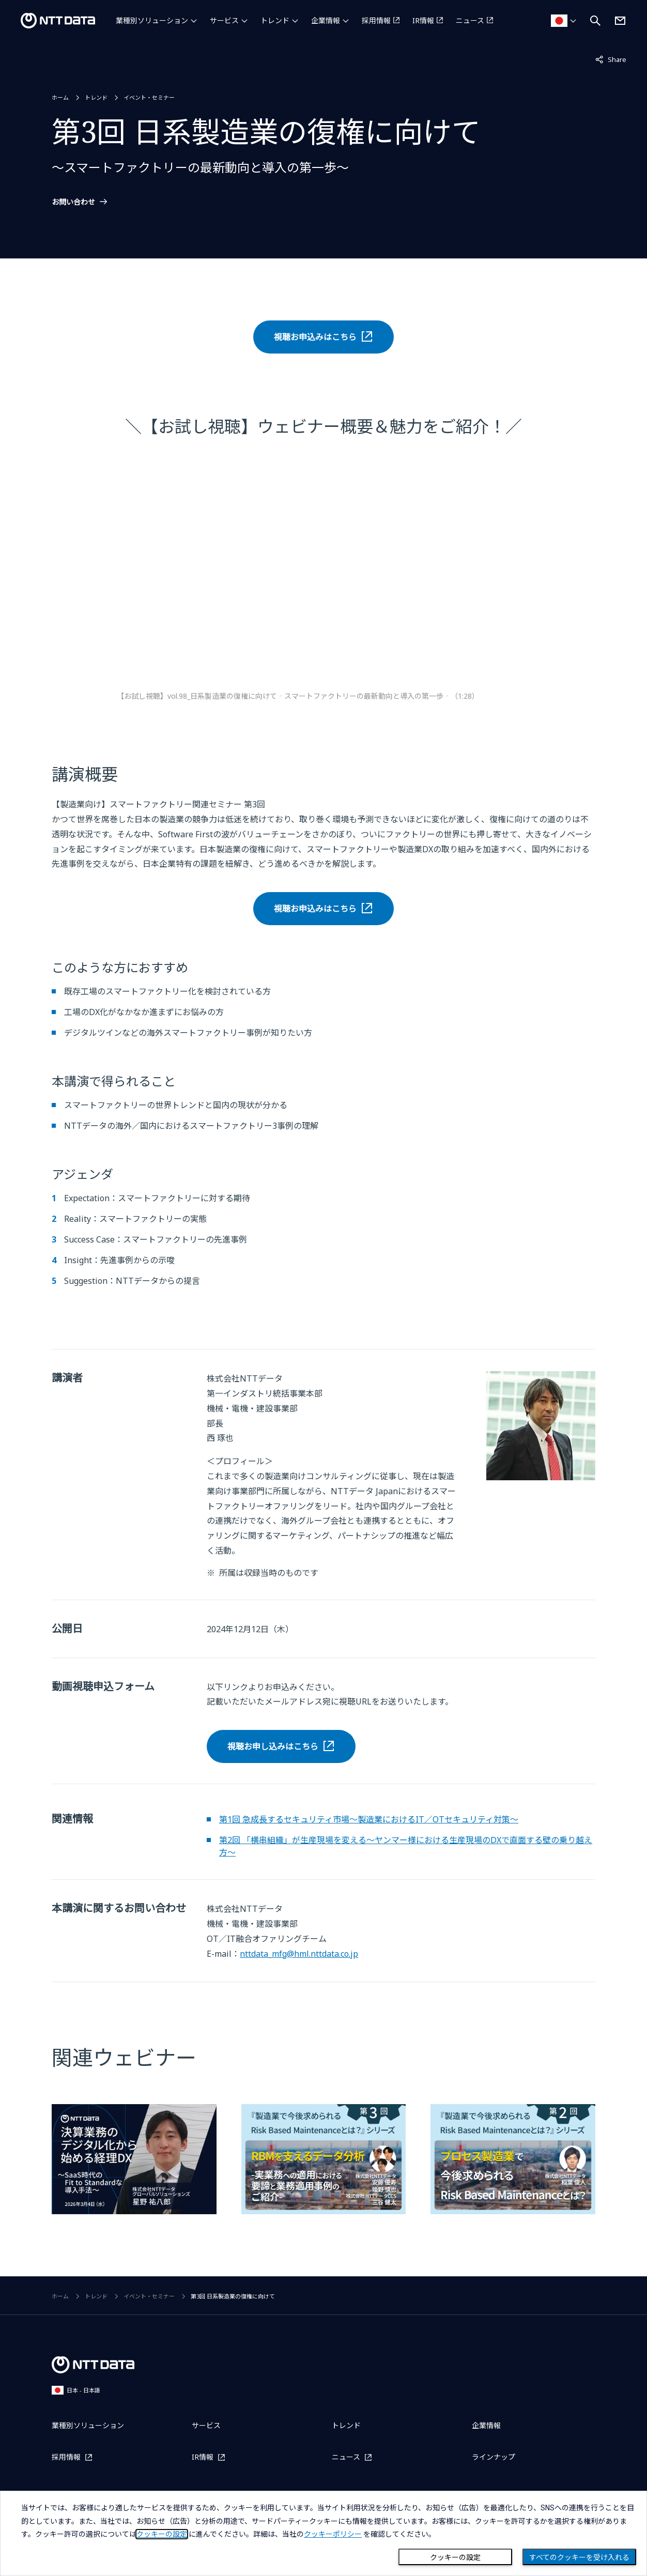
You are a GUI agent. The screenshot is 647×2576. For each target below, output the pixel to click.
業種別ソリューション (152, 20)
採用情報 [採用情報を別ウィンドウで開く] (376, 20)
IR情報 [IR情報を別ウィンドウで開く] (423, 20)
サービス (224, 20)
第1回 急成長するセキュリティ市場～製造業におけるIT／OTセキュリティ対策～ (368, 1819)
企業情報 (325, 20)
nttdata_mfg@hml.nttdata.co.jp (299, 1953)
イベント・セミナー (149, 97)
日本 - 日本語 (76, 2390)
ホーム (60, 97)
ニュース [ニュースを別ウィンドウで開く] (470, 20)
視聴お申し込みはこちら (272, 1746)
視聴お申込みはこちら (315, 337)
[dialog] (323, 2533)
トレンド (274, 20)
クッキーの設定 (455, 2557)
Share (610, 59)
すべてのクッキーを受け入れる (579, 2557)
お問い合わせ (73, 202)
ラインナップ (493, 2457)
